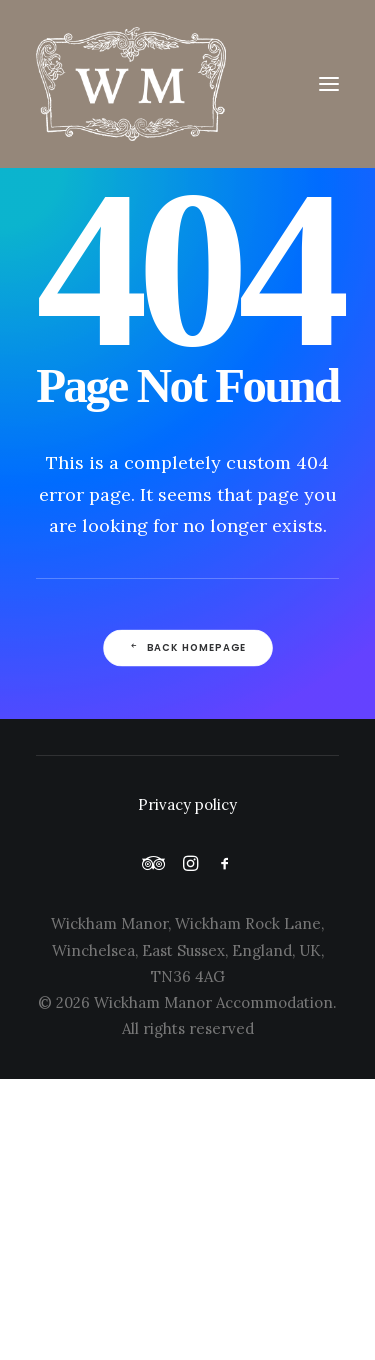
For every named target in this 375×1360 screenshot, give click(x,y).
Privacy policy (187, 804)
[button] (329, 84)
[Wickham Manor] (187, 84)
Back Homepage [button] (187, 648)
